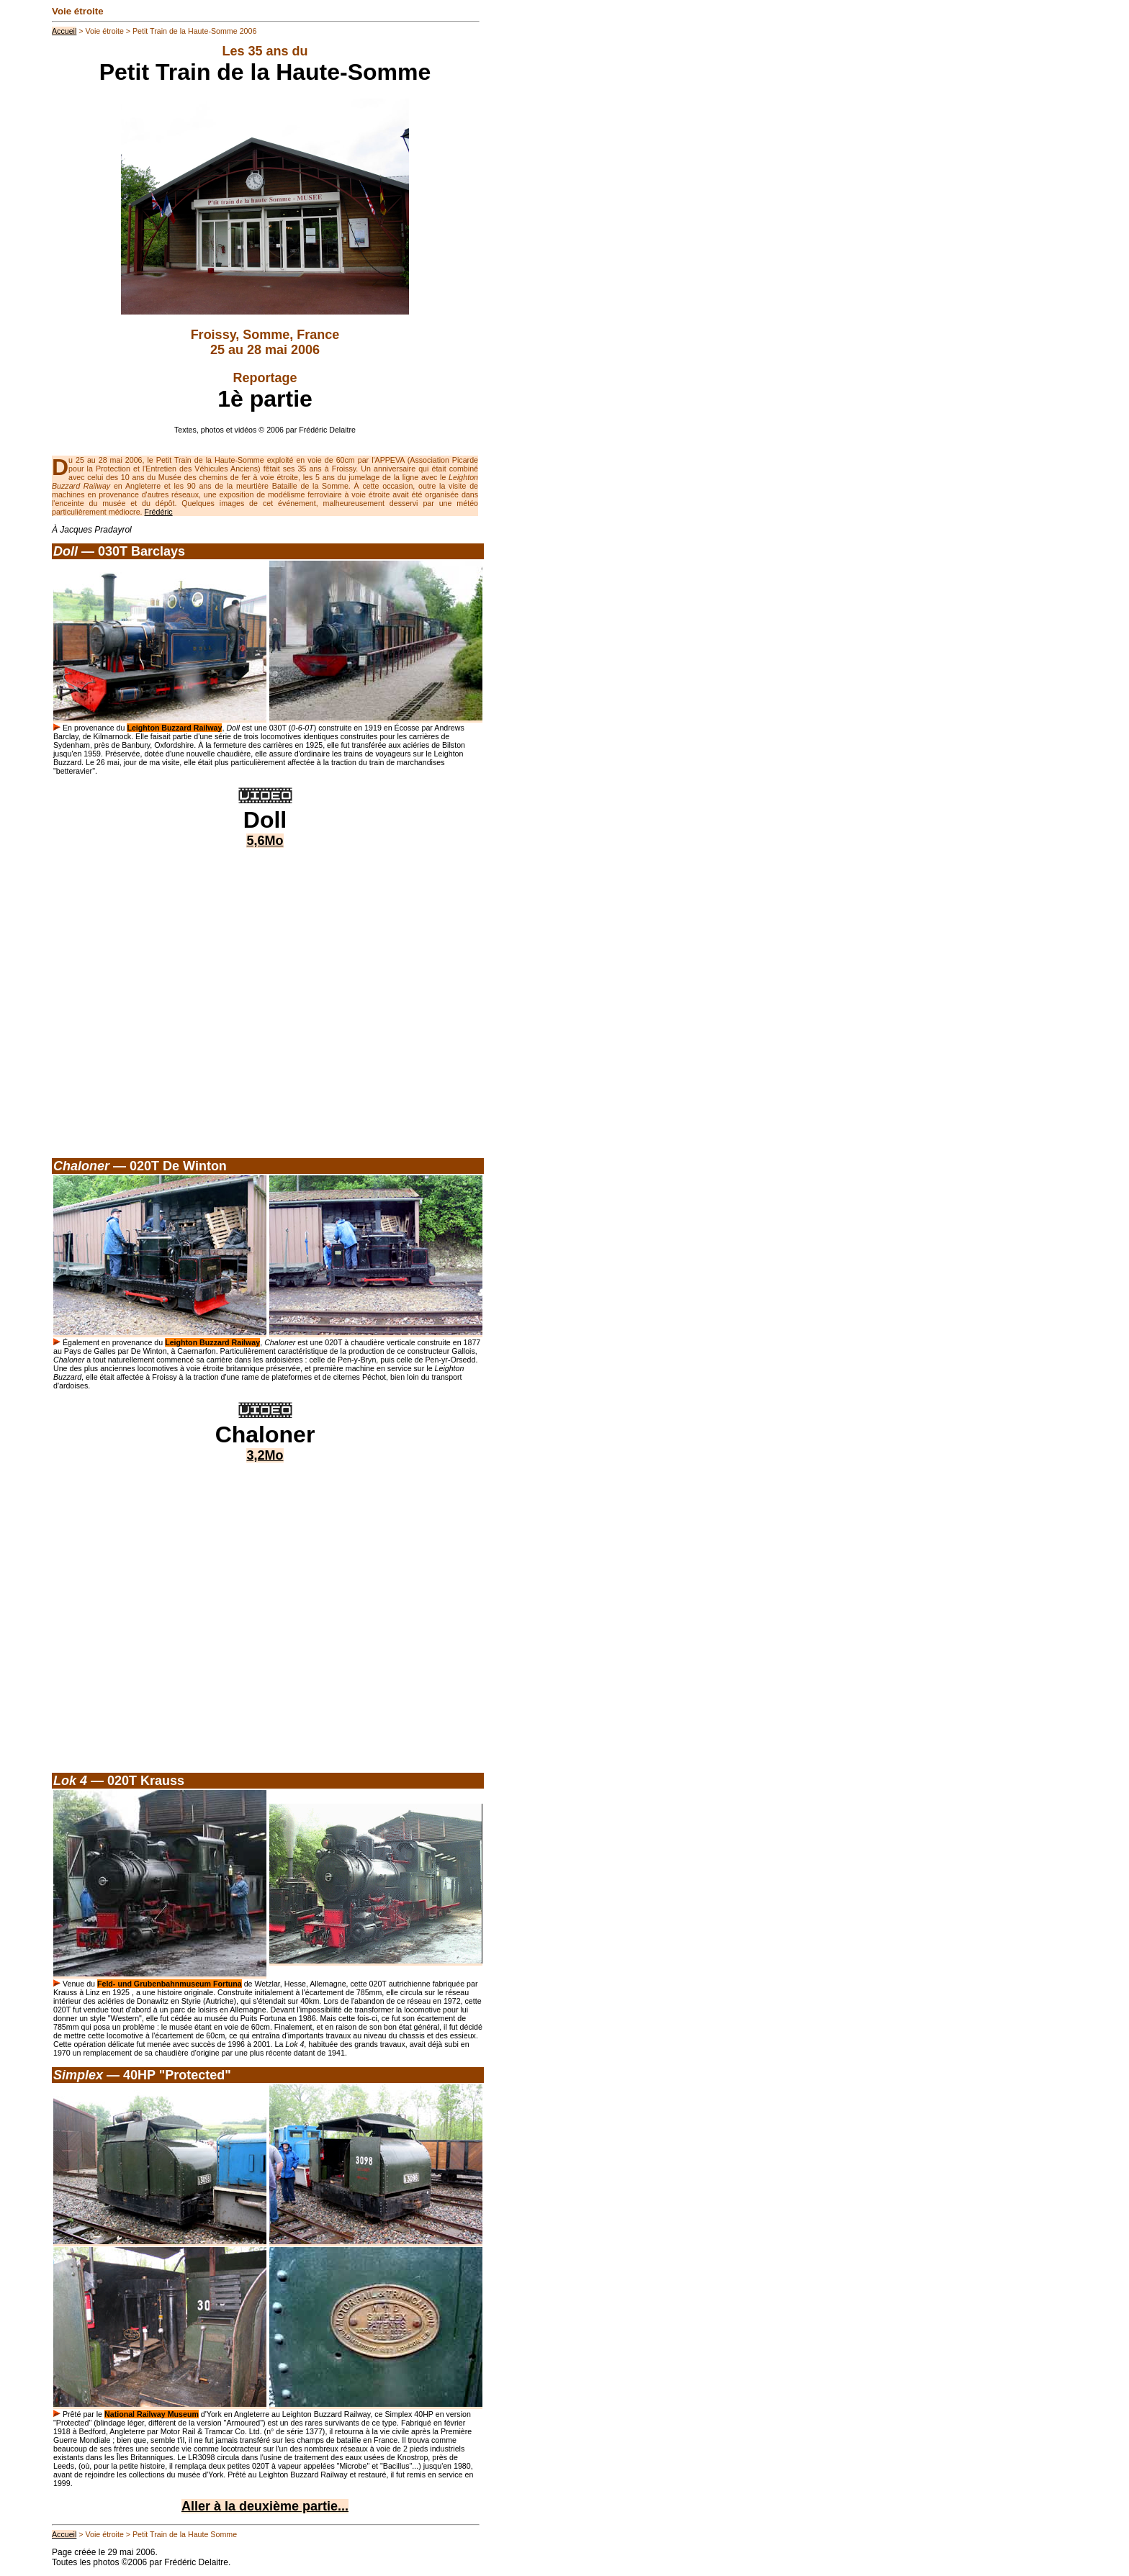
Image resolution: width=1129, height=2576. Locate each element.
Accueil (64, 31)
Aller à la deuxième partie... (264, 2506)
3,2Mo (264, 1455)
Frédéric (159, 511)
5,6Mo (264, 840)
